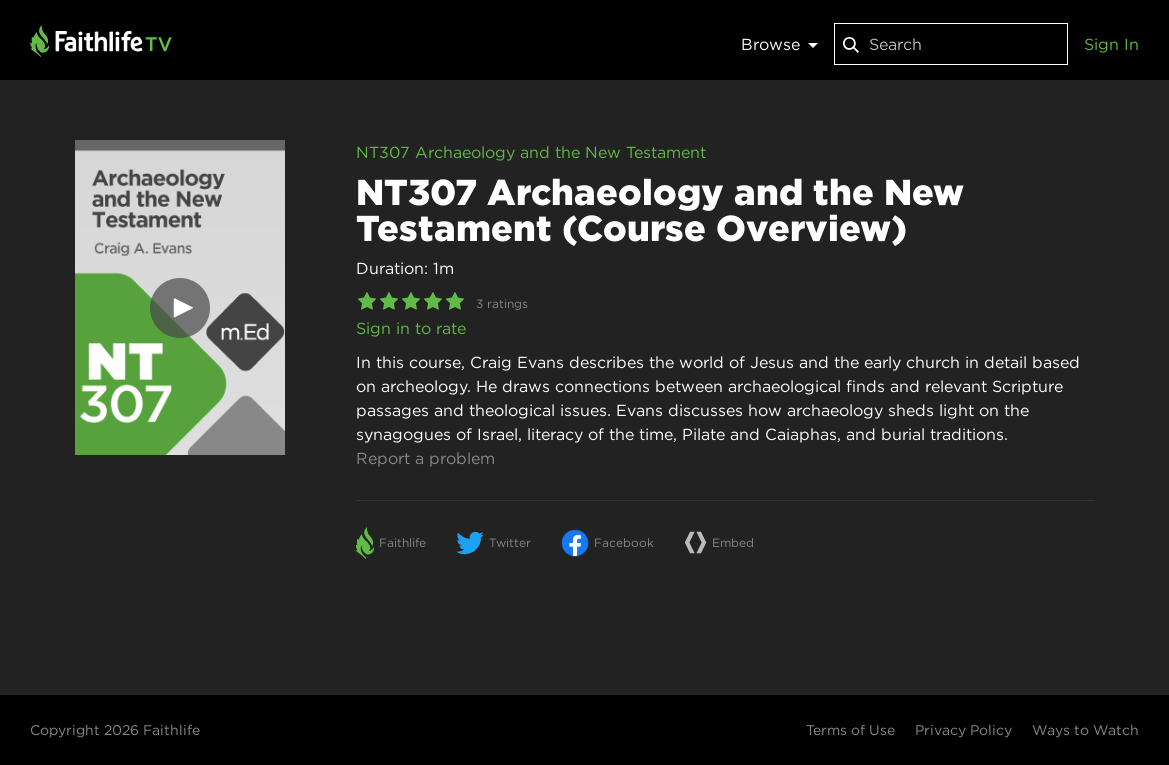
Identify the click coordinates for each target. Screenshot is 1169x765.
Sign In (1111, 44)
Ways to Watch (1085, 730)
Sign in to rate (411, 328)
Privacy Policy (963, 730)
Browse (779, 44)
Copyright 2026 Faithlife (115, 730)
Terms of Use (850, 730)
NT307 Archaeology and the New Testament (531, 152)
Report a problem (425, 458)
